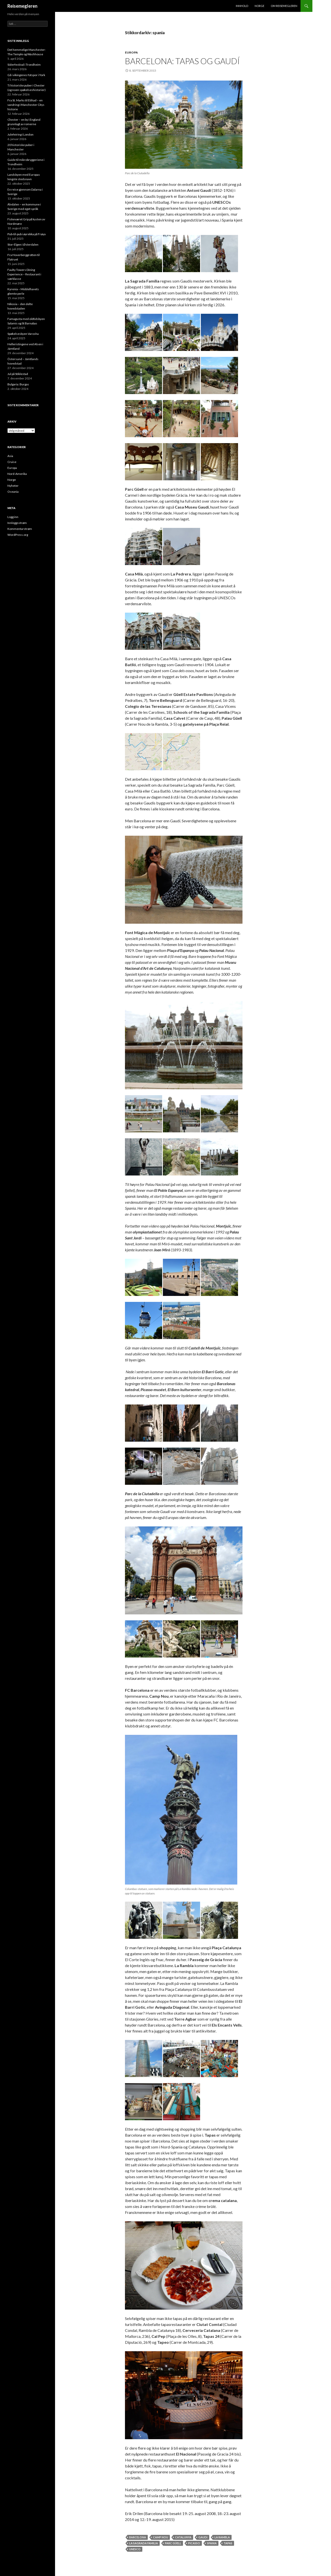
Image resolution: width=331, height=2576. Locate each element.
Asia (10, 456)
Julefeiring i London (20, 134)
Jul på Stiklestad (17, 374)
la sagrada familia (143, 2543)
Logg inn (12, 517)
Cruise (11, 462)
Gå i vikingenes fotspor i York (26, 75)
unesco (135, 2549)
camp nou (160, 2537)
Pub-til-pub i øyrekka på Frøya (26, 234)
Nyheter (13, 485)
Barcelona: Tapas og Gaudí (182, 61)
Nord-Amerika (17, 474)
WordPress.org (17, 535)
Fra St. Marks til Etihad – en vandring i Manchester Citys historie (25, 104)
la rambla (222, 2537)
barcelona (137, 2537)
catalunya (183, 2537)
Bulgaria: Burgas (18, 384)
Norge (259, 5)
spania (212, 2543)
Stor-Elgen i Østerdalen (22, 244)
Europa (131, 52)
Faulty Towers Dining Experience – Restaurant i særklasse (24, 274)
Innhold (242, 5)
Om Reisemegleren (284, 5)
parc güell (173, 2543)
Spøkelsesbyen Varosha (23, 334)
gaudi (203, 2537)
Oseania (13, 491)
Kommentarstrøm (19, 529)
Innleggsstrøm (17, 523)
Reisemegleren (22, 6)
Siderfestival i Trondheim (24, 64)
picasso (194, 2543)
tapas (228, 2543)
